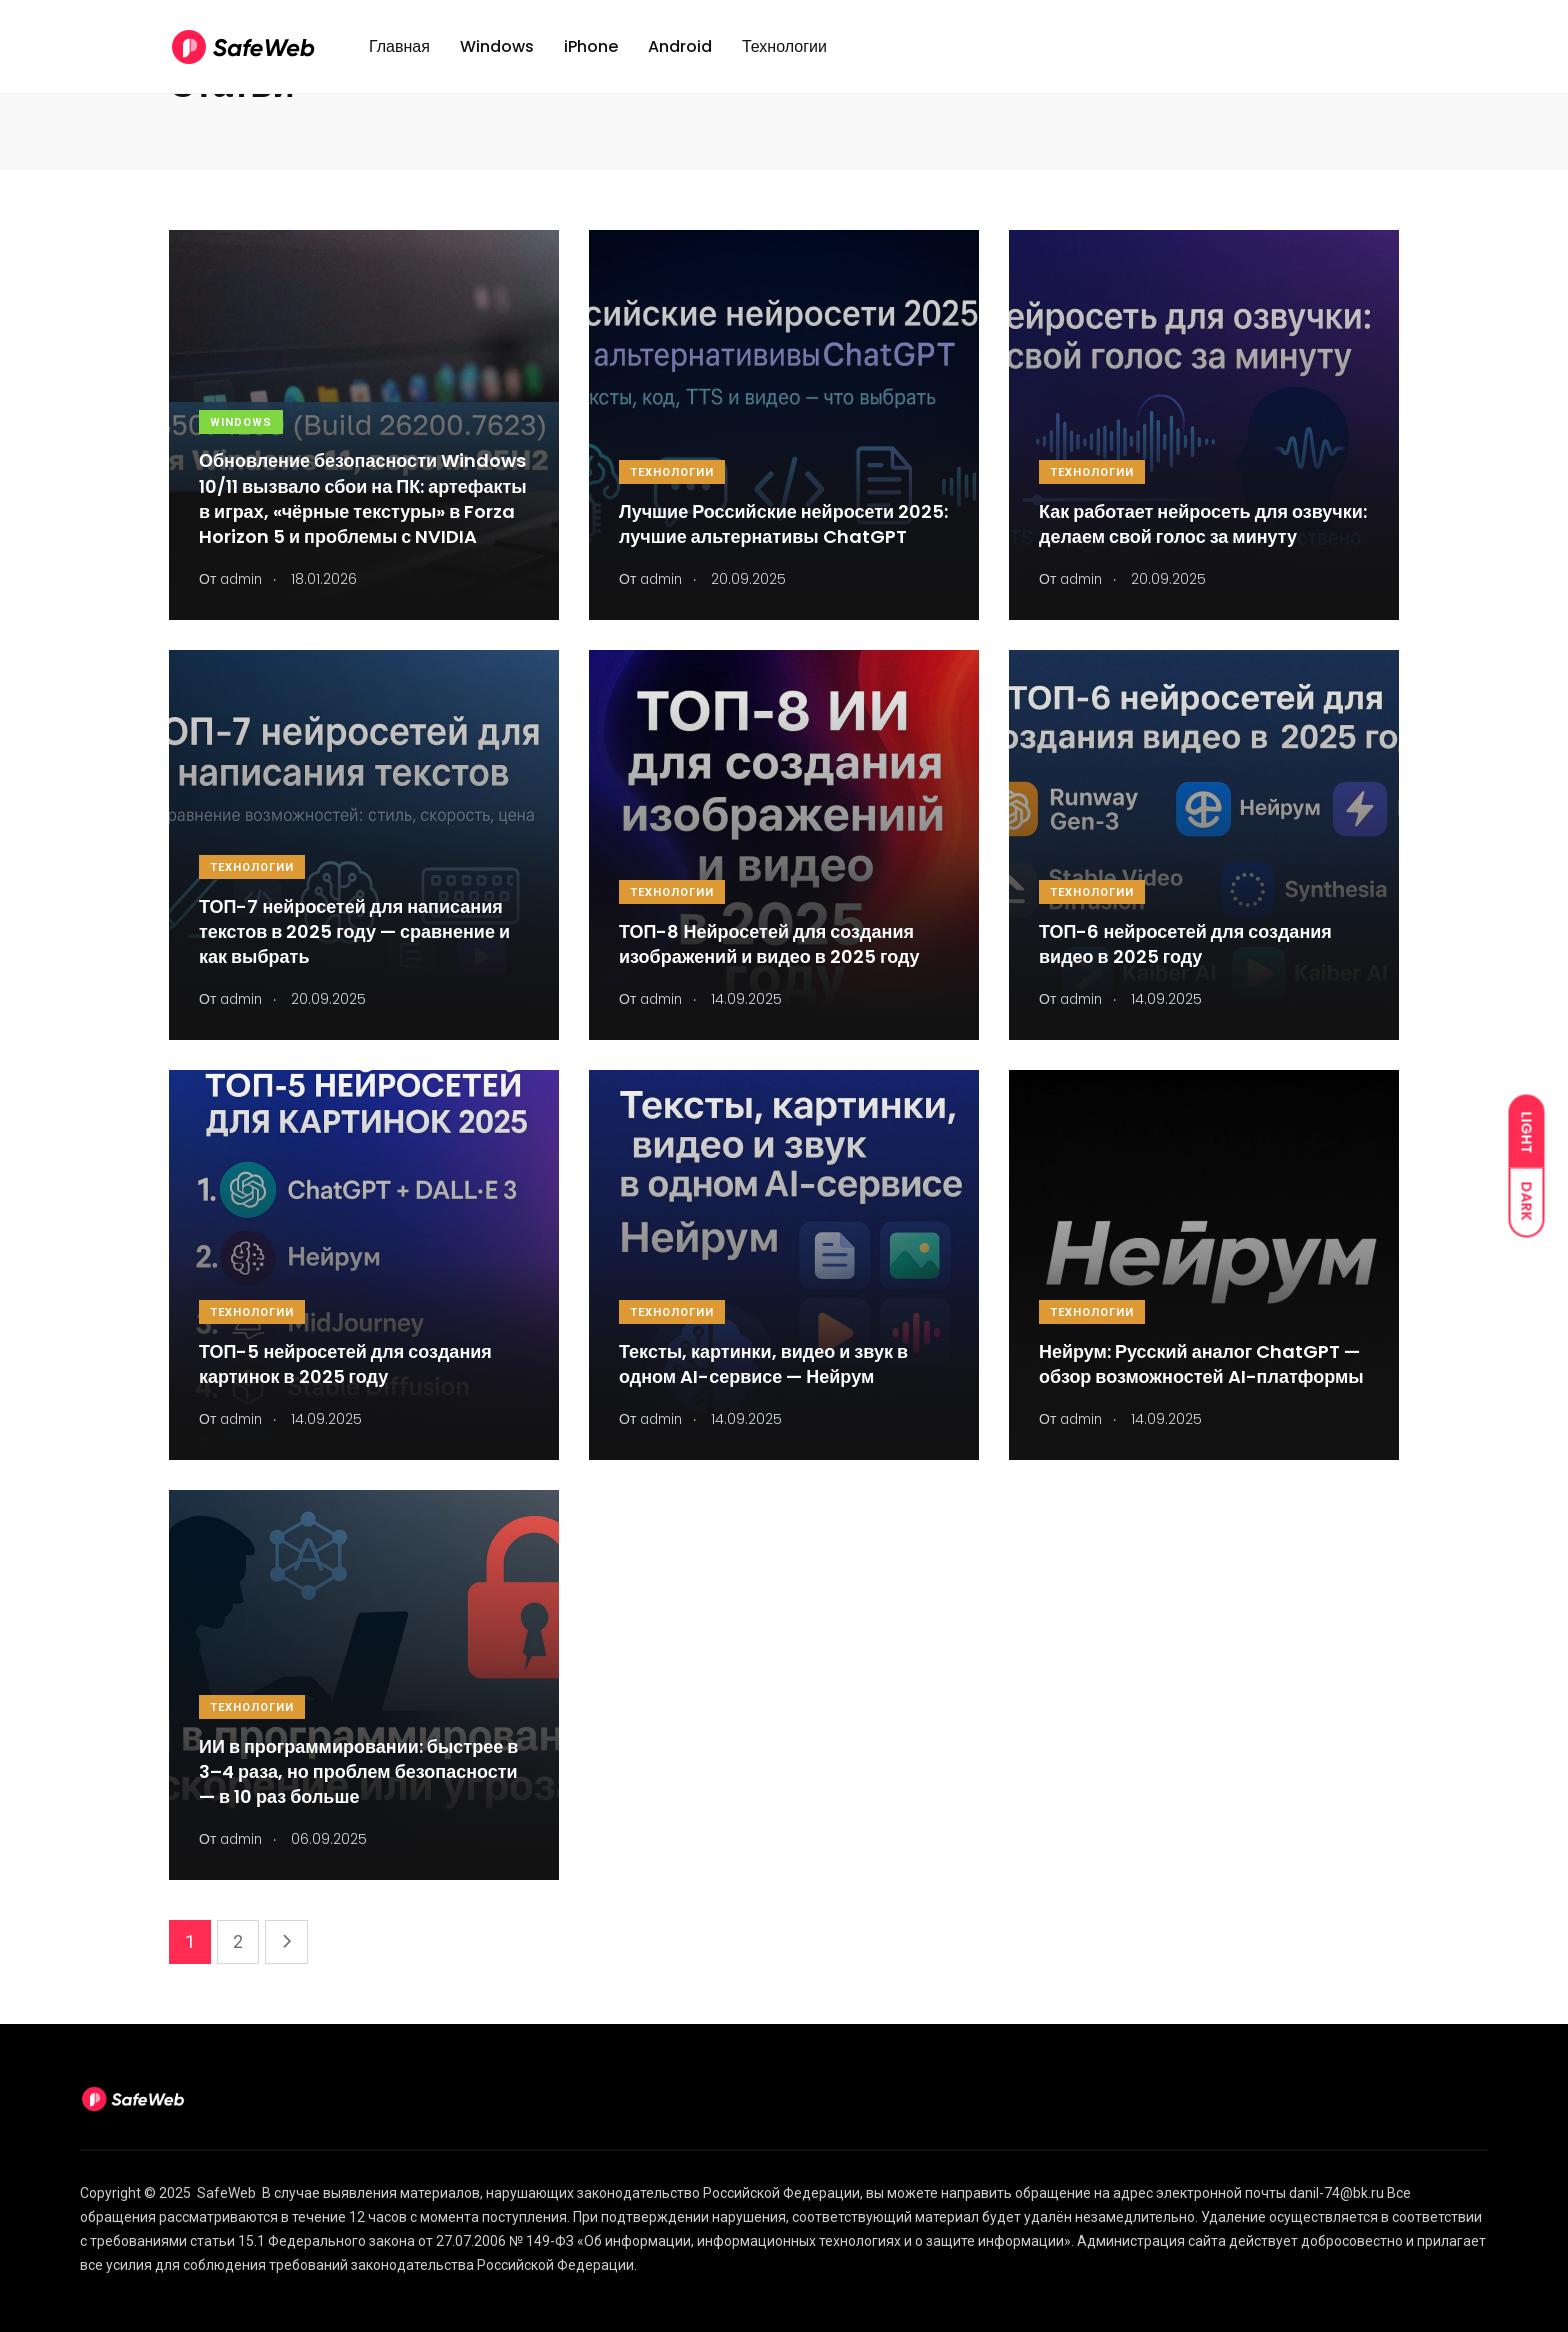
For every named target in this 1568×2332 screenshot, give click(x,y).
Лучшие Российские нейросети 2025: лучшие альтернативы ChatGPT (783, 524)
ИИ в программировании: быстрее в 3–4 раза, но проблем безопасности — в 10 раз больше (358, 1771)
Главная (399, 53)
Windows (497, 53)
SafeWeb (226, 2193)
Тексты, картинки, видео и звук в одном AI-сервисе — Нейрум (763, 1364)
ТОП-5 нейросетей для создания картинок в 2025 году (345, 1364)
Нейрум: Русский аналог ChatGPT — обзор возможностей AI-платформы (1201, 1364)
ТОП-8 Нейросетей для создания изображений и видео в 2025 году (769, 944)
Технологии (784, 53)
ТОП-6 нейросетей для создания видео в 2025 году (1185, 944)
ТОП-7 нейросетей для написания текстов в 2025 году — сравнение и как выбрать (354, 931)
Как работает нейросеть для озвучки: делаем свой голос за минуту (1203, 524)
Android (680, 53)
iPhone (591, 53)
